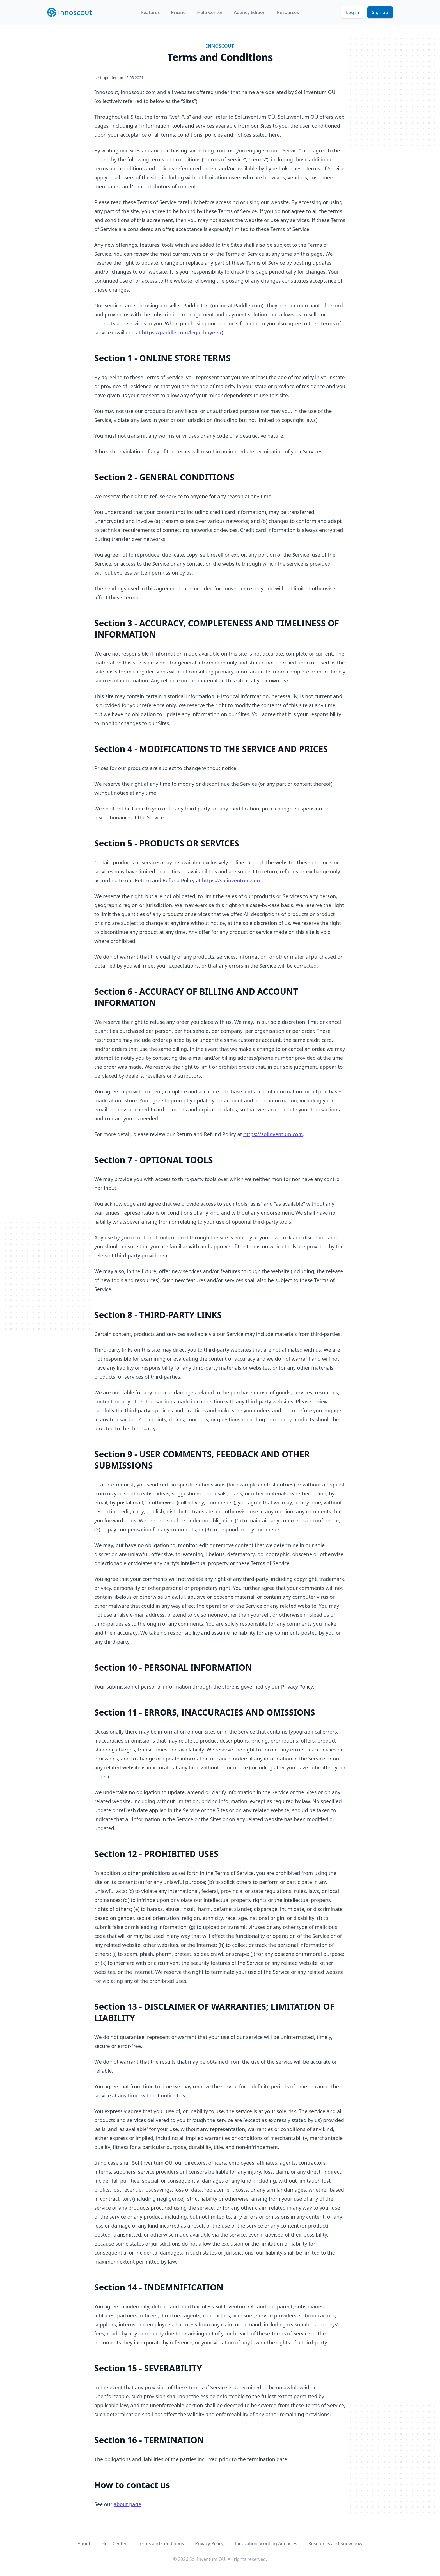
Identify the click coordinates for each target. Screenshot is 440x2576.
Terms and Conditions (161, 2543)
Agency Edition (250, 12)
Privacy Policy (209, 2543)
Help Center (210, 12)
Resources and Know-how (335, 2543)
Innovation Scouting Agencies (266, 2543)
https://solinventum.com (232, 880)
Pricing (178, 12)
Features (150, 12)
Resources (288, 12)
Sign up (380, 12)
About (84, 2543)
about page (127, 2504)
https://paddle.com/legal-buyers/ (181, 332)
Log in (352, 12)
